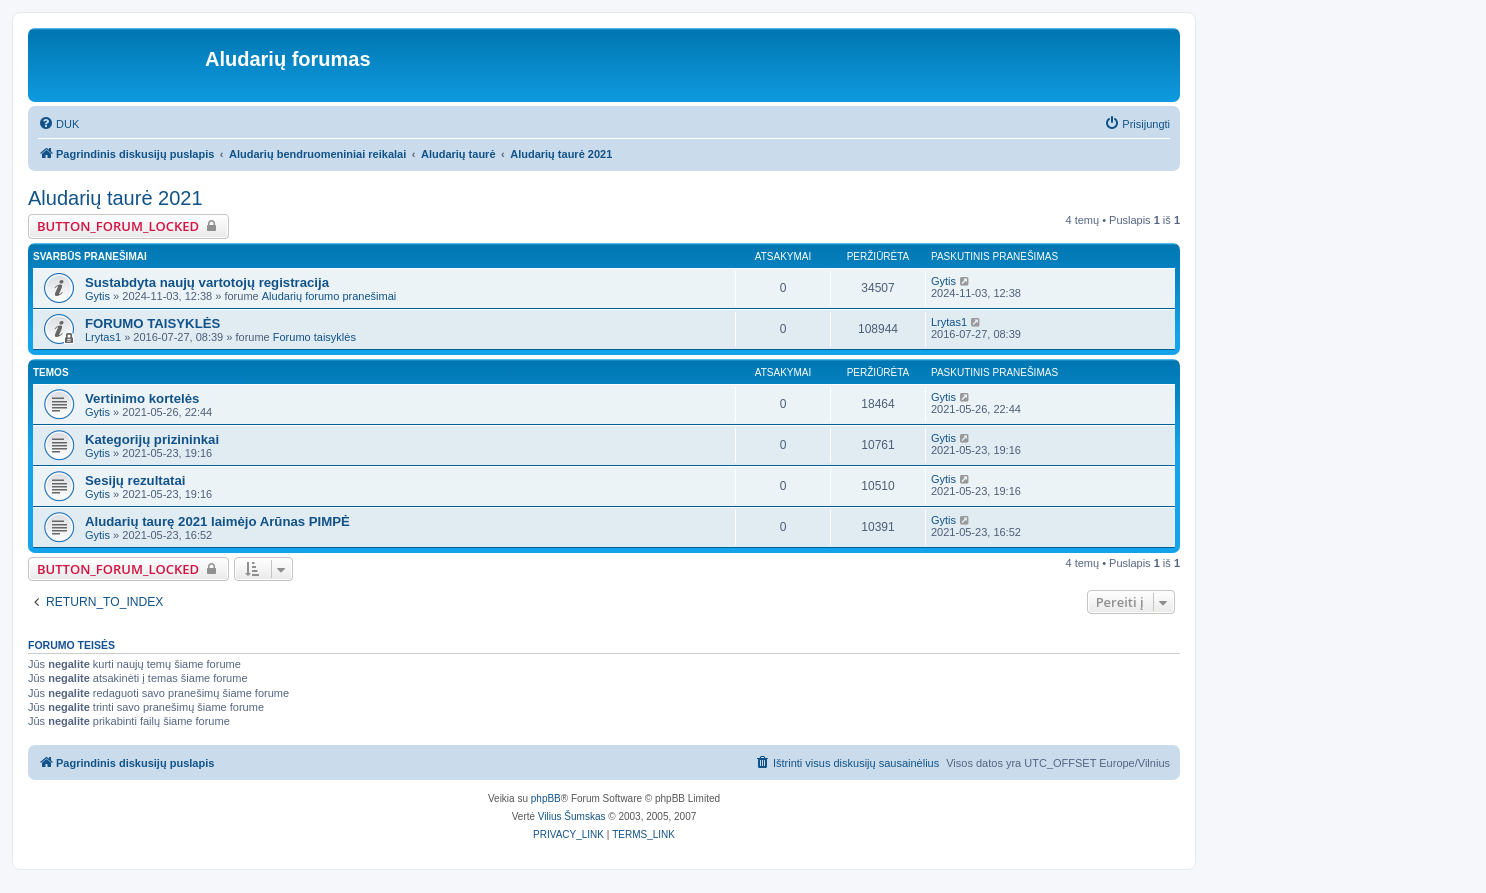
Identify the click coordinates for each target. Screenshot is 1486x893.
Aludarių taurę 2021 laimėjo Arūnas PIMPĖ (217, 521)
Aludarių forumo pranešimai (329, 296)
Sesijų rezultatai (135, 480)
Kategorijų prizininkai (152, 439)
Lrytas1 (103, 337)
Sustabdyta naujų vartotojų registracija (207, 282)
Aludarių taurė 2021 (115, 198)
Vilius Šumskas (572, 816)
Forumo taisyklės (314, 337)
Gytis (97, 296)
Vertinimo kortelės (142, 398)
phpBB (546, 798)
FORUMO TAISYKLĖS (152, 323)
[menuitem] (58, 124)
